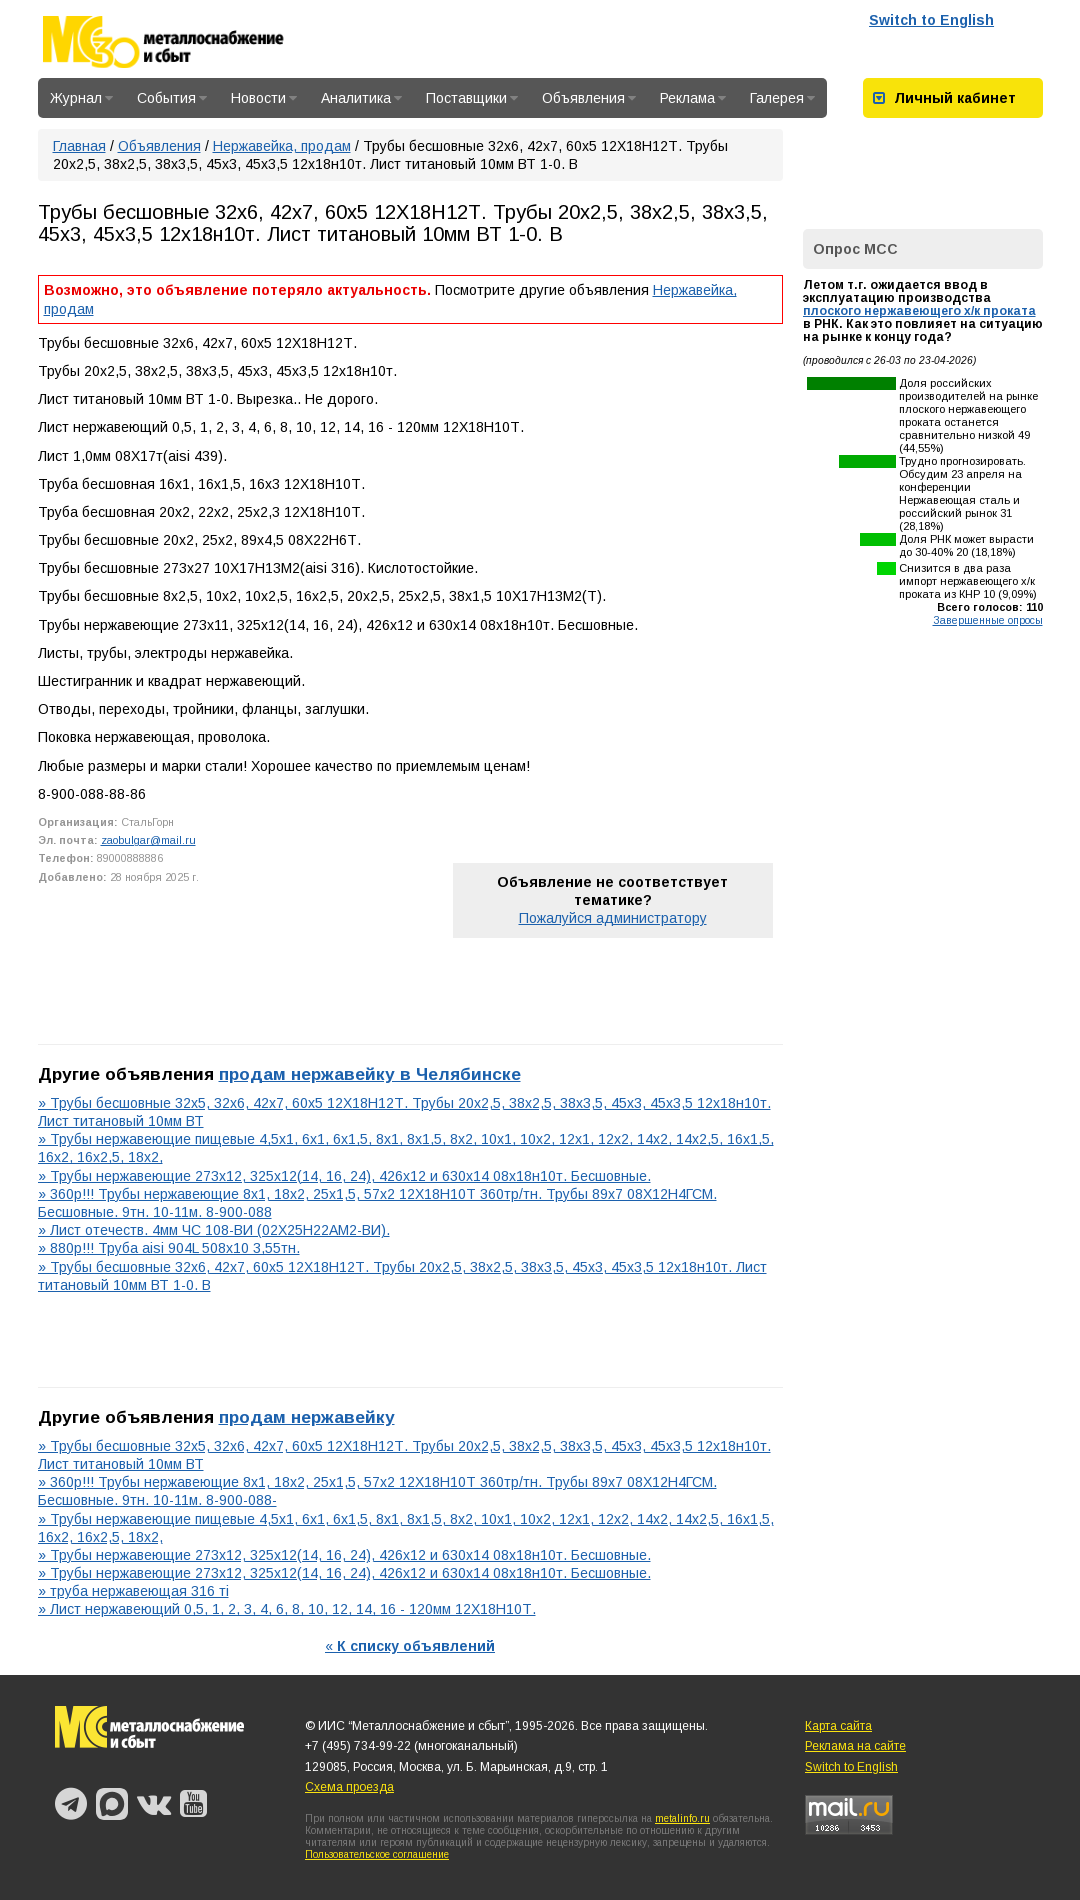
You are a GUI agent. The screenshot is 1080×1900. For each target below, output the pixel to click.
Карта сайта (838, 1726)
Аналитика (361, 98)
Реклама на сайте (855, 1746)
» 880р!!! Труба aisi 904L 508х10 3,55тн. (169, 1248)
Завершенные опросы (988, 620)
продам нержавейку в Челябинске (370, 1074)
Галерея (782, 98)
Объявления (589, 98)
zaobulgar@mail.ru (148, 840)
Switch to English (931, 20)
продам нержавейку (307, 1417)
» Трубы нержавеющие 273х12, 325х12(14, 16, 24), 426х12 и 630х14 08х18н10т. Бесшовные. (344, 1176)
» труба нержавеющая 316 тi (133, 1591)
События (172, 98)
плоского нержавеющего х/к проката (919, 311)
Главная (79, 146)
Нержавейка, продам (282, 146)
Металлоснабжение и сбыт (190, 42)
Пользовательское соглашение (377, 1854)
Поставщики (472, 98)
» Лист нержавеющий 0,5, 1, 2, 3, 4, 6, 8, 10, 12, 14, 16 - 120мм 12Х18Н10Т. (287, 1609)
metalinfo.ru (682, 1818)
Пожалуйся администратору (613, 918)
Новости (264, 98)
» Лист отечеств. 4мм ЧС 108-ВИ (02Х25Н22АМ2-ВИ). (214, 1230)
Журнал (81, 98)
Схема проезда (349, 1787)
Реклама (693, 98)
